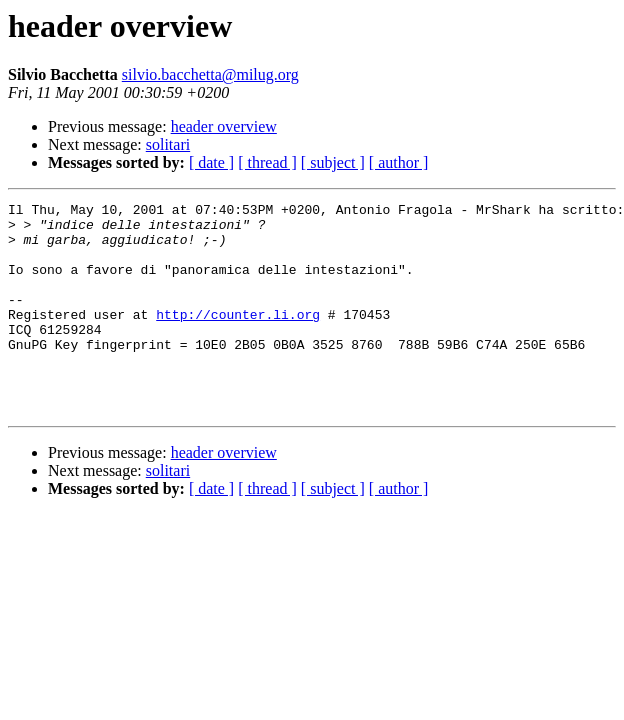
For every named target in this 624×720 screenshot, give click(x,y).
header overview (224, 126)
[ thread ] (267, 162)
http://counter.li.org (238, 338)
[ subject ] (333, 162)
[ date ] (211, 162)
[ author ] (399, 162)
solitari (168, 144)
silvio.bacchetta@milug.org (210, 74)
